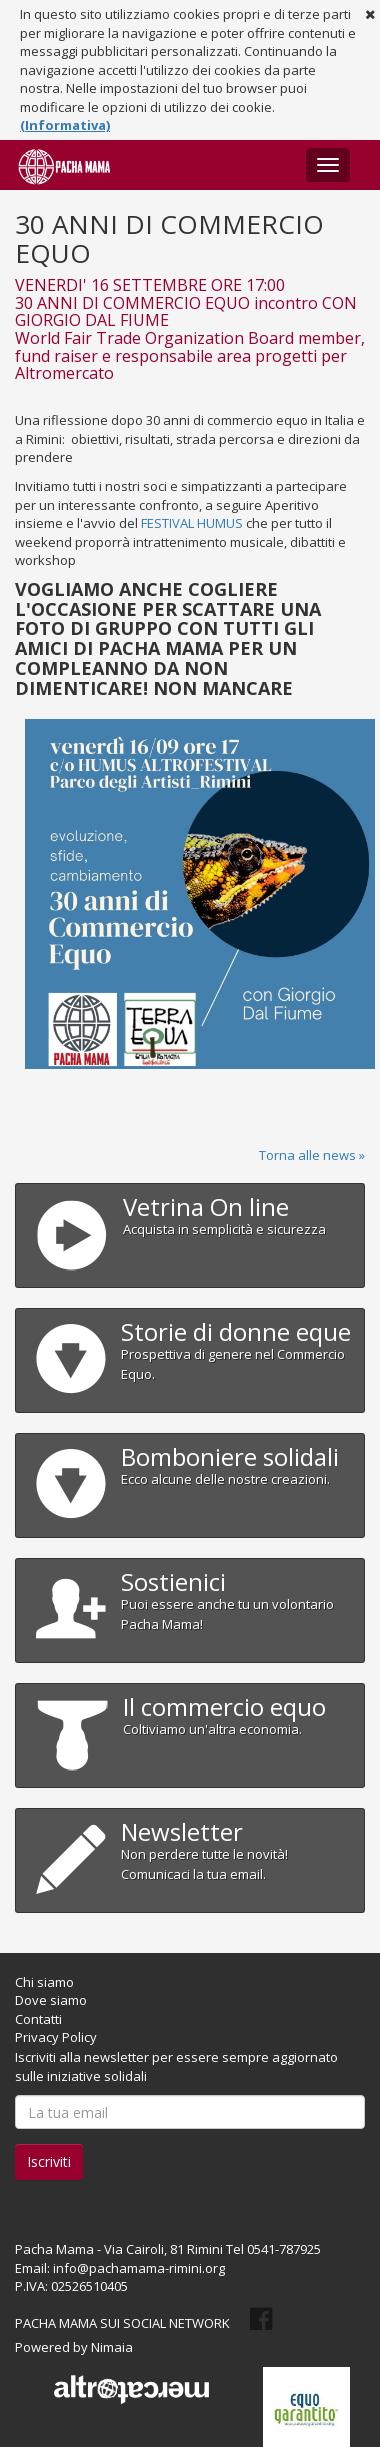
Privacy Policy (56, 2037)
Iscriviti (49, 2161)
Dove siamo (51, 2000)
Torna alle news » (312, 1155)
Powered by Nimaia (74, 2347)
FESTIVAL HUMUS (192, 523)
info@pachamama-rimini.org (139, 2268)
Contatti (38, 2019)
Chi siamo (44, 1982)
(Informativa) (65, 125)
